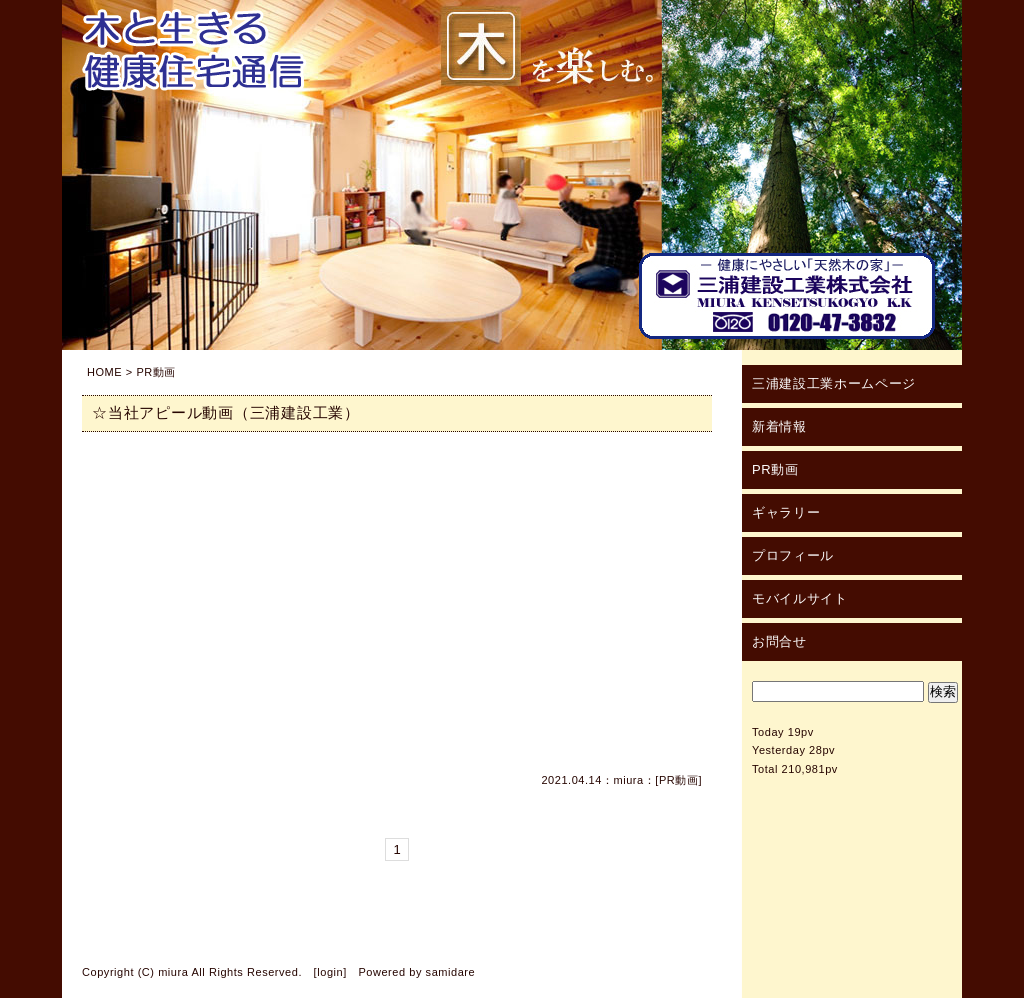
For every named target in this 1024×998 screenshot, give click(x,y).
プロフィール (793, 555)
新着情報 (779, 426)
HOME (104, 372)
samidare (451, 972)
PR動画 (678, 780)
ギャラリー (786, 512)
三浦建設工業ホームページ (834, 383)
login (330, 972)
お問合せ (779, 641)
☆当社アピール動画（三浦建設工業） (226, 412)
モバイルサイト (800, 598)
